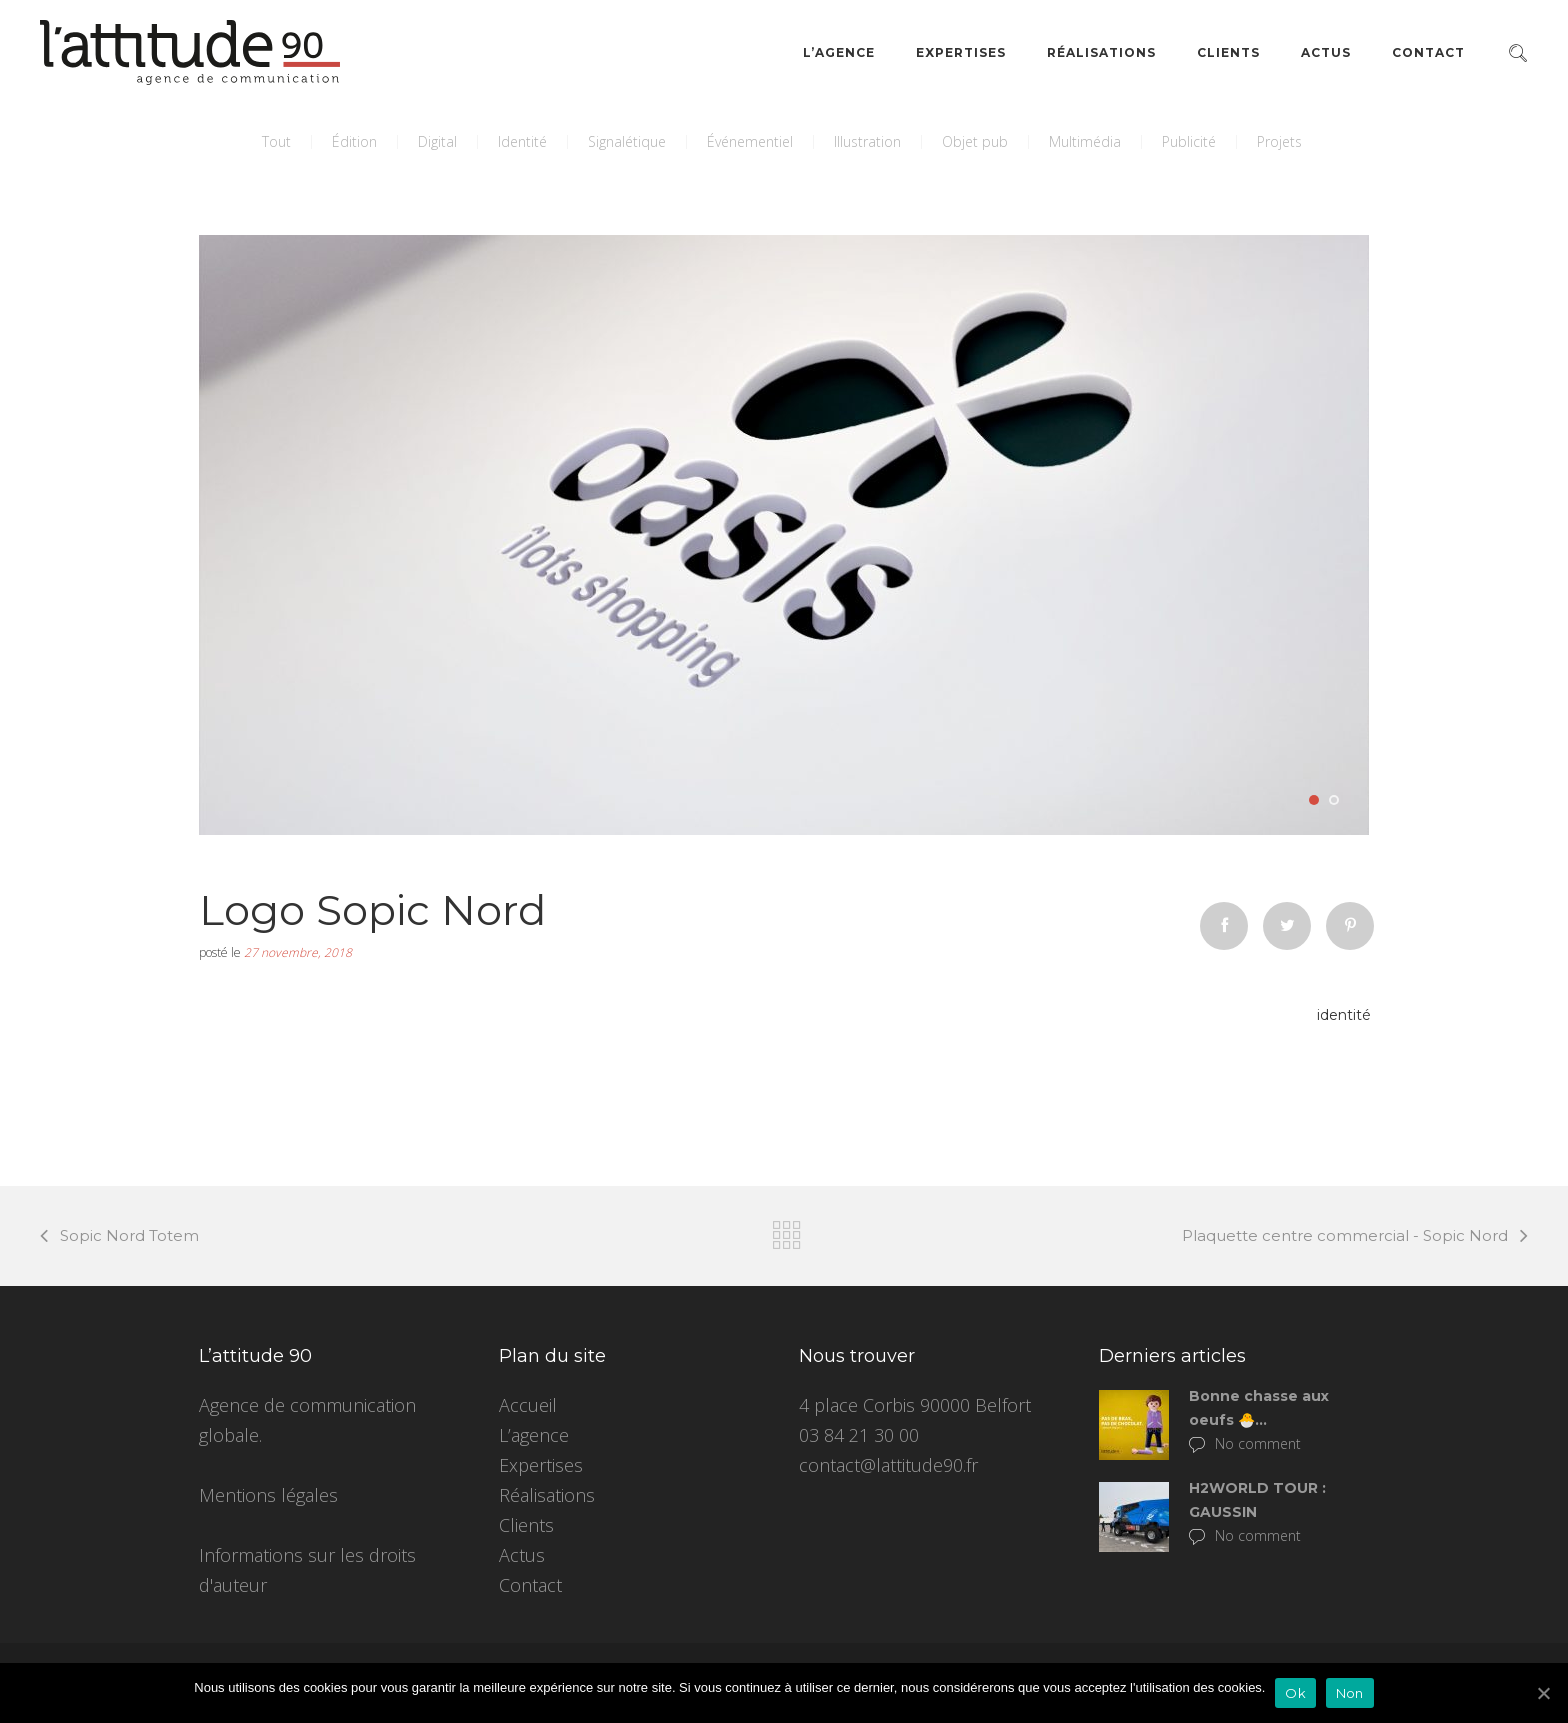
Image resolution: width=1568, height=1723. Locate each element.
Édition (354, 141)
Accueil (528, 1405)
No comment (1245, 1443)
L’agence (839, 52)
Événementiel (750, 141)
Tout (276, 141)
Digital (437, 141)
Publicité (1189, 141)
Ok (1295, 1693)
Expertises (961, 52)
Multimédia (1085, 141)
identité (1344, 1015)
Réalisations (1101, 52)
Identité (522, 141)
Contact (1428, 52)
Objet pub (975, 141)
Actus (1326, 52)
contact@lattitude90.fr (888, 1465)
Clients (1228, 52)
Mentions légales (268, 1495)
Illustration (867, 141)
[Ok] (1543, 1693)
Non (1350, 1693)
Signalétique (627, 141)
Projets (1279, 141)
